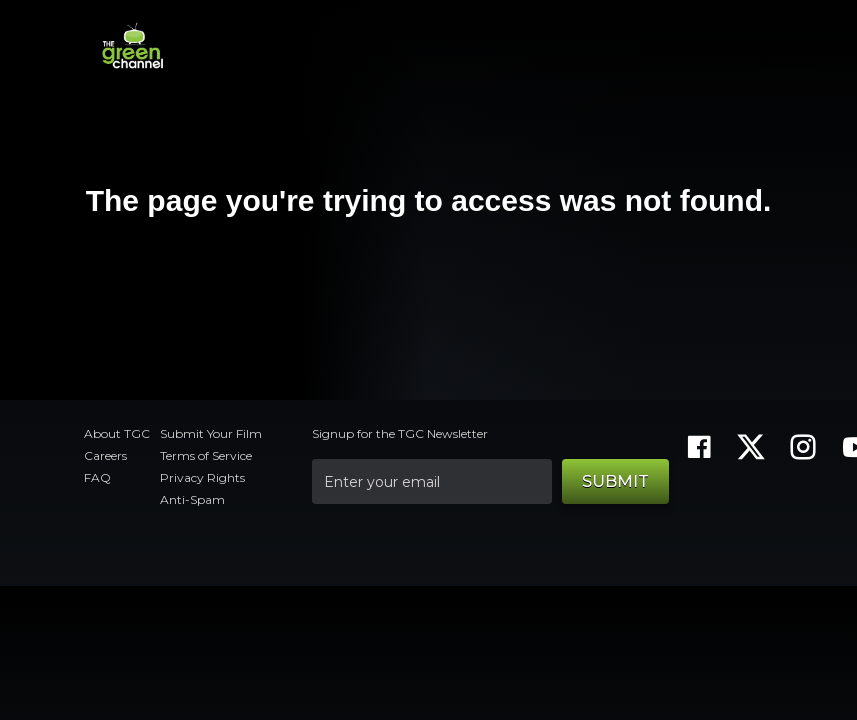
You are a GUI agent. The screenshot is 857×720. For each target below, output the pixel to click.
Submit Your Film (211, 433)
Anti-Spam (192, 499)
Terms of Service (206, 455)
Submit (615, 481)
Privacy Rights (202, 477)
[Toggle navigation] (789, 46)
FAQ (97, 477)
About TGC (117, 433)
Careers (105, 455)
